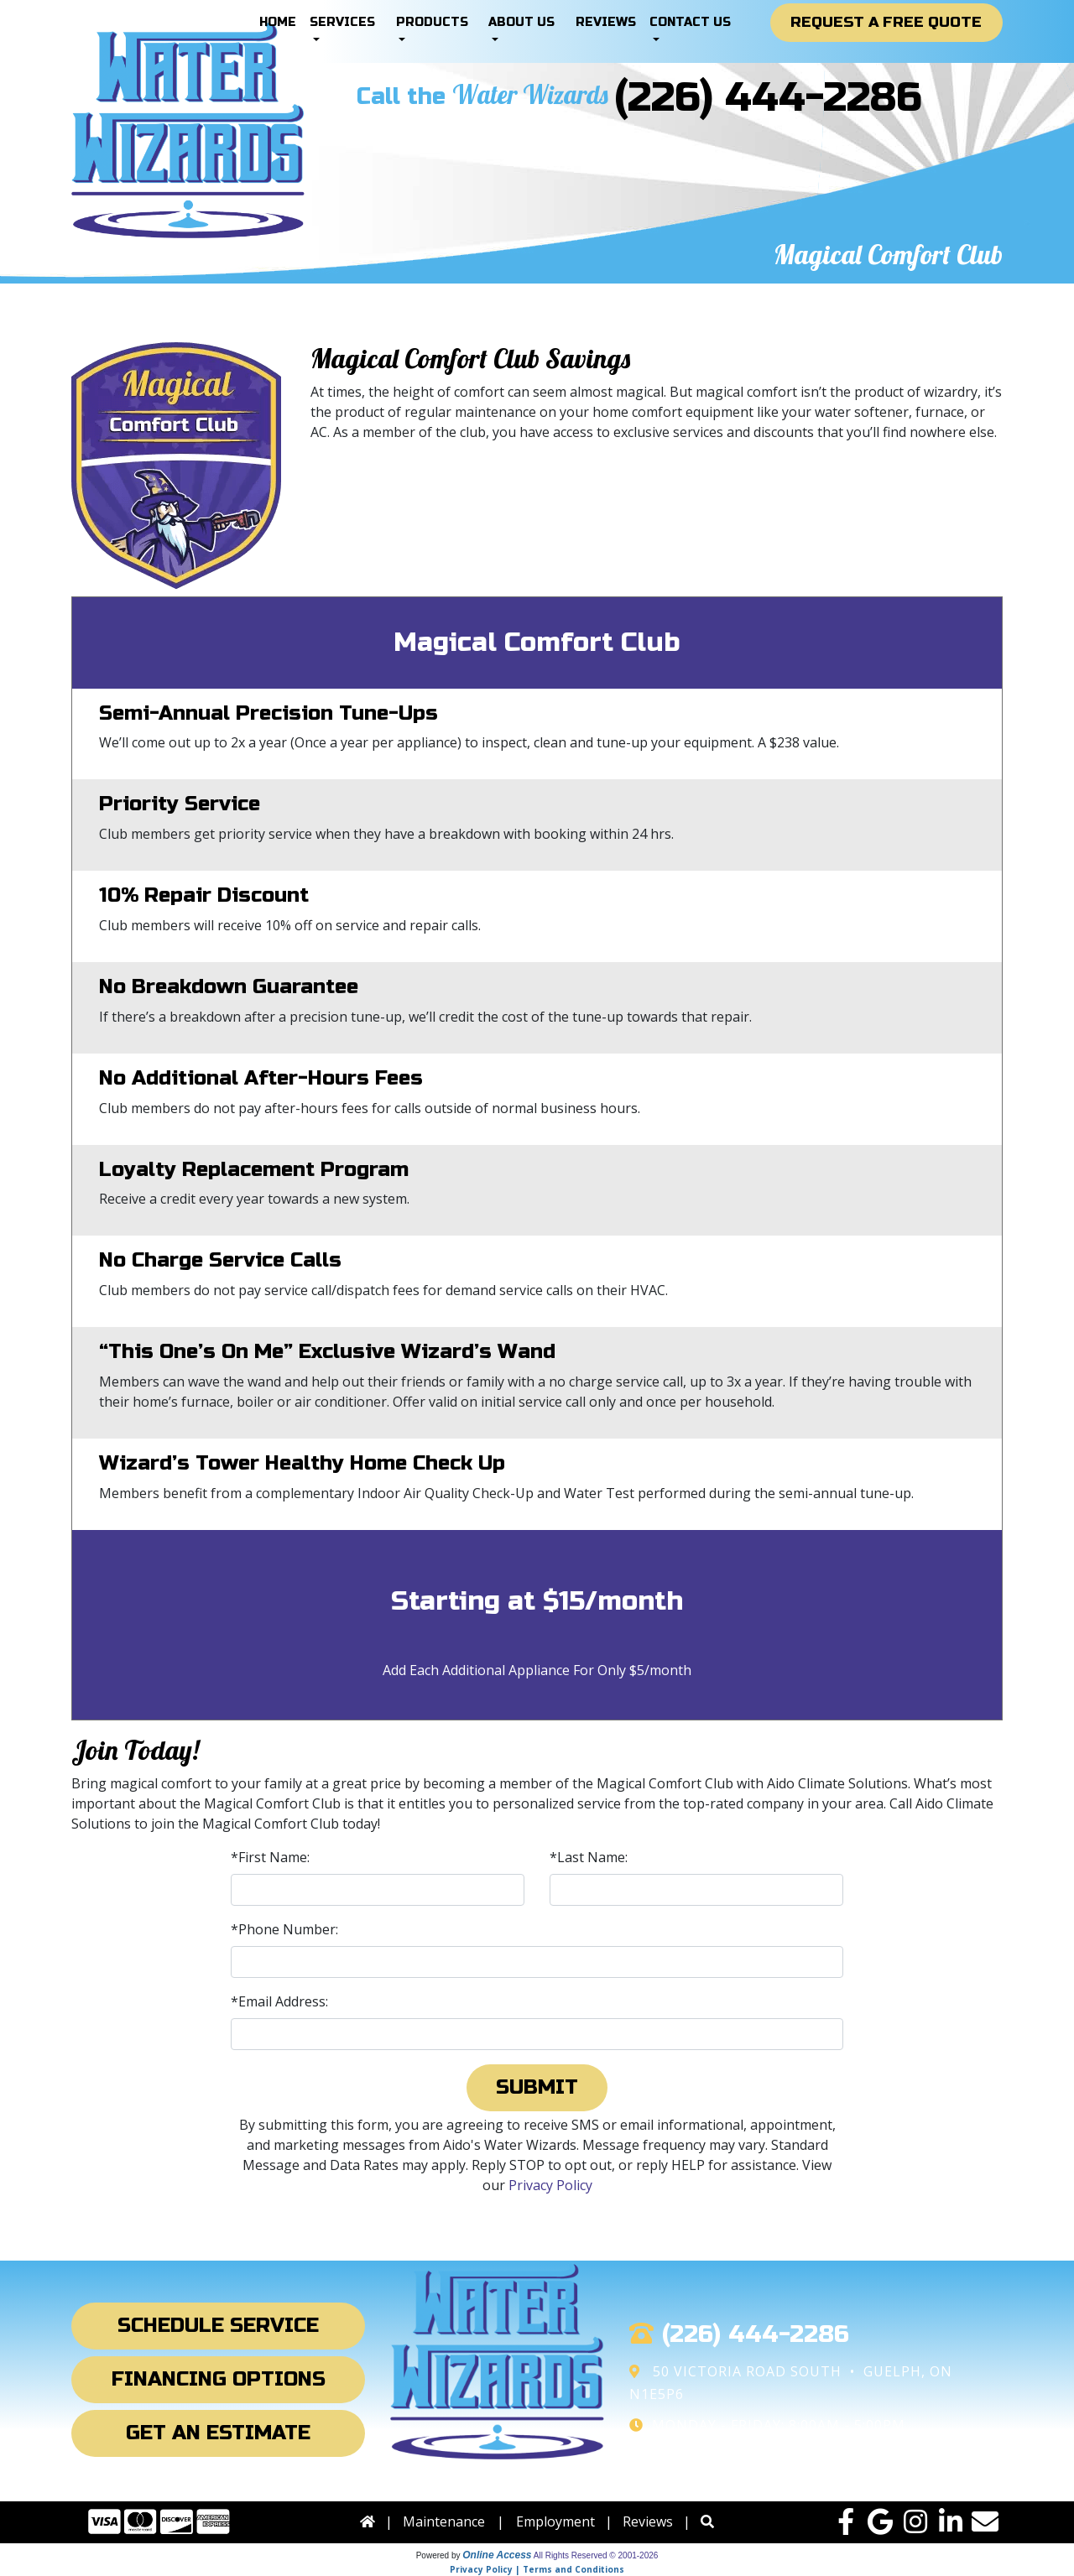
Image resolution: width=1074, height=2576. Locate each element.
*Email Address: (279, 2001)
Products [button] (432, 22)
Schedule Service (218, 2325)
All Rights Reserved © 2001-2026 (596, 2555)
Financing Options (219, 2379)
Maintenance (444, 2521)
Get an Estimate (218, 2433)
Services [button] (342, 22)
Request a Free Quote (886, 22)
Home (277, 22)
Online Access (496, 2555)
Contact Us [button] (690, 22)
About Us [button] (521, 22)
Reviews (606, 22)
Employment (555, 2521)
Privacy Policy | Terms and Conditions (537, 2569)
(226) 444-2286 (768, 98)
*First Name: (270, 1857)
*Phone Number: (284, 1929)
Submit (537, 2087)
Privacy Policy (550, 2185)
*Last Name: (589, 1857)
